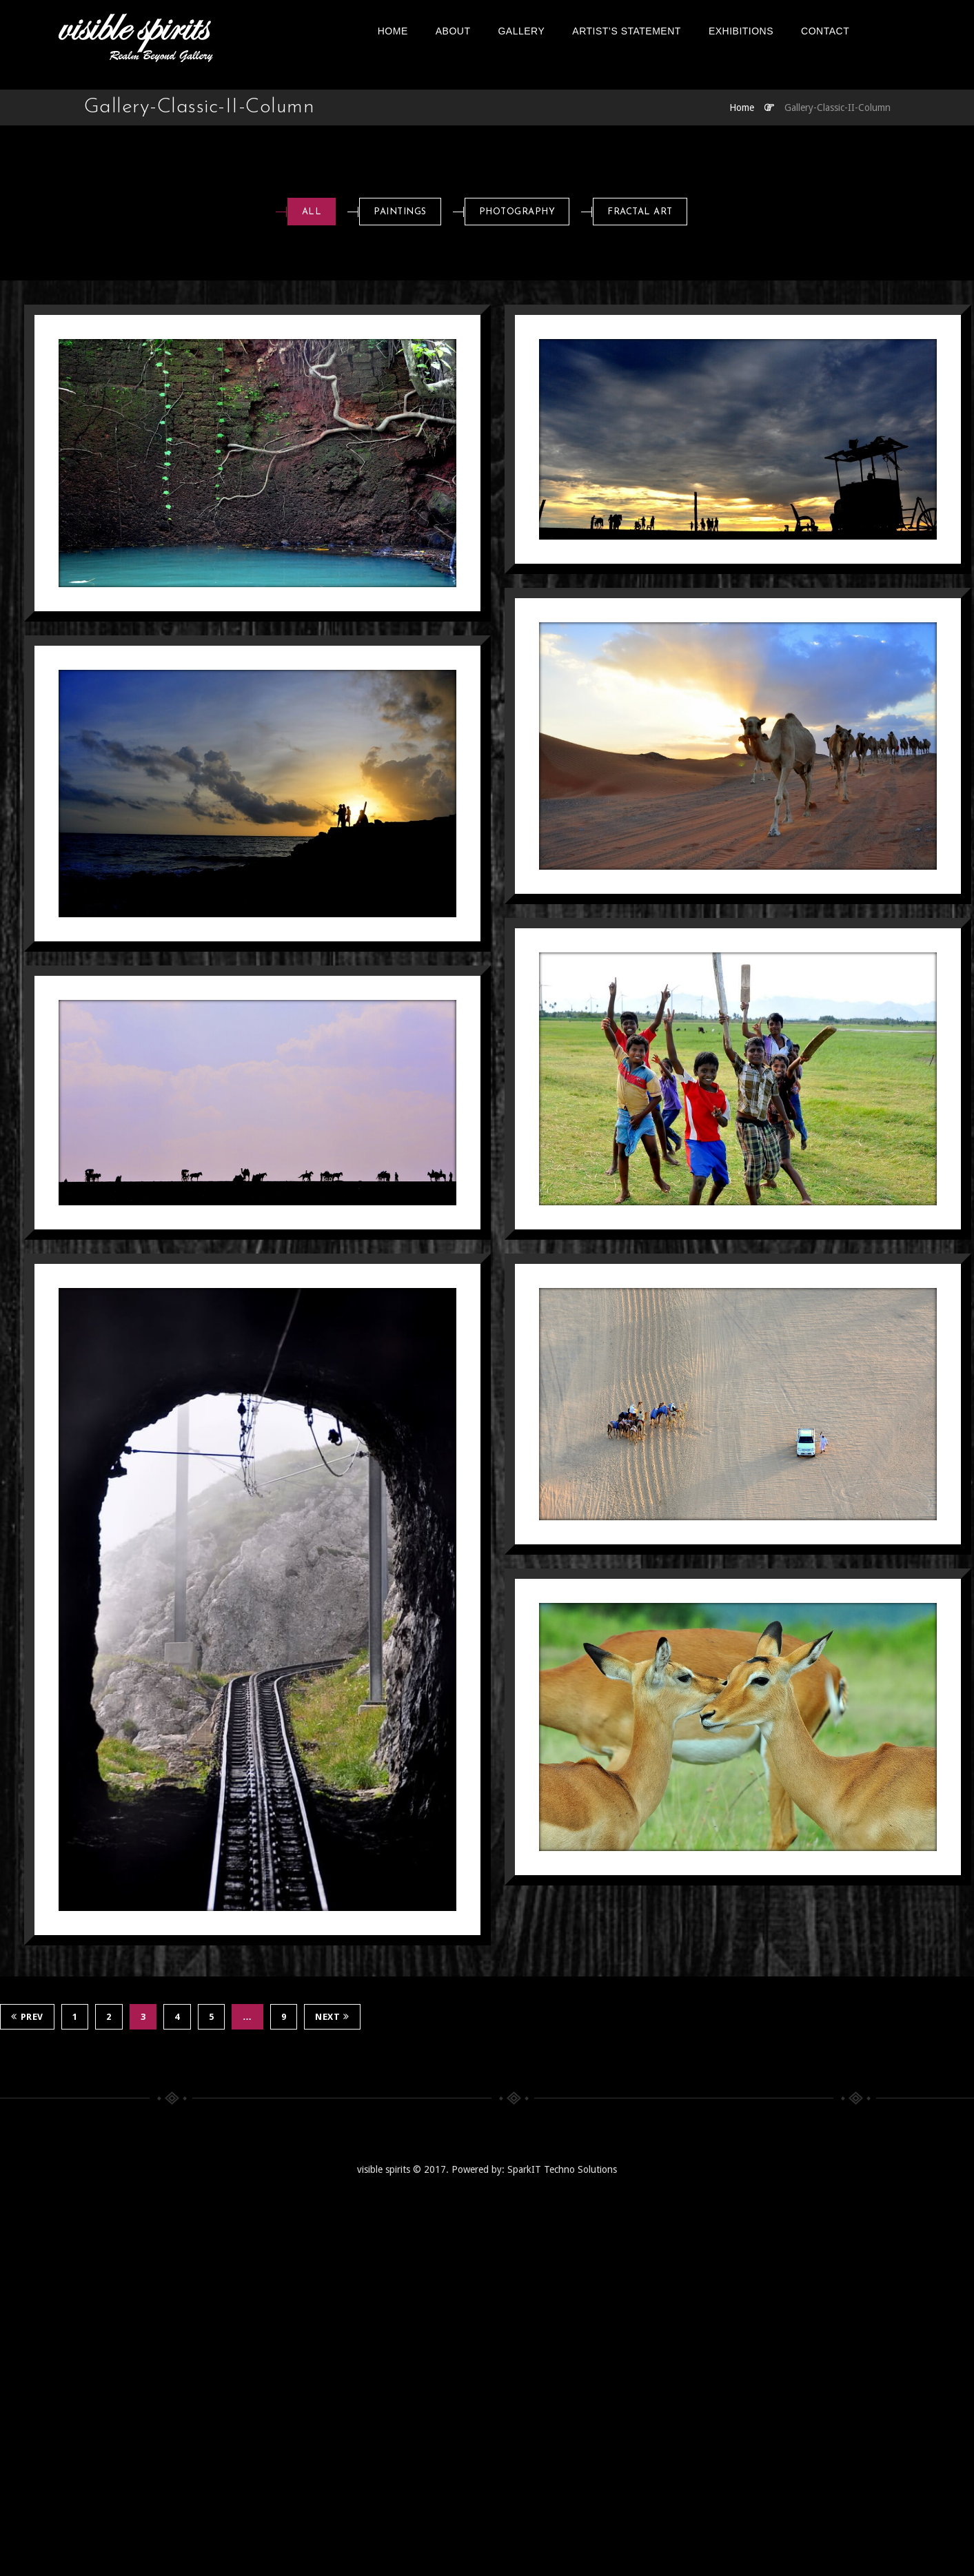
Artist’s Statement (654, 31)
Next (332, 2017)
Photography (517, 211)
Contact (852, 31)
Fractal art (640, 211)
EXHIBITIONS (767, 31)
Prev (27, 2017)
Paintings (400, 211)
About (480, 31)
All (312, 211)
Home (420, 31)
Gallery (548, 31)
